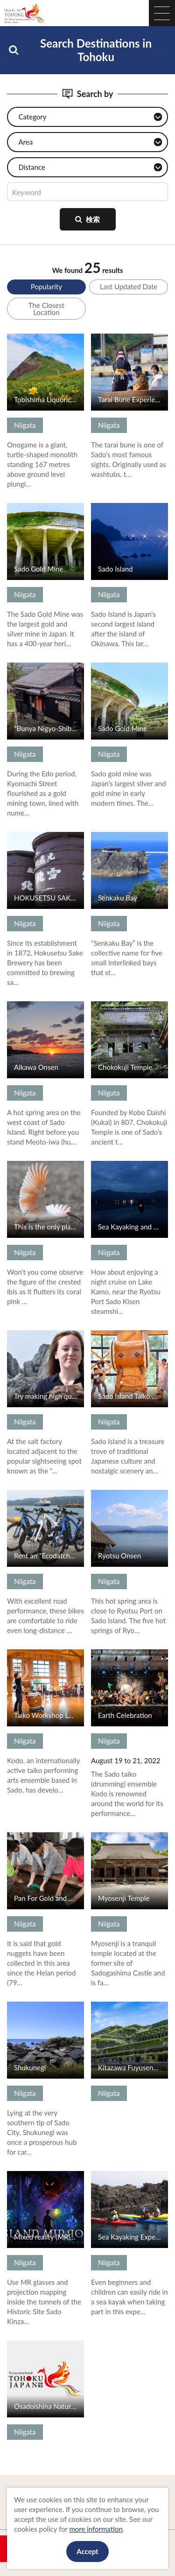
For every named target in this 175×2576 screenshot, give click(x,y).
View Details (26, 338)
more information (95, 2529)
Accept (87, 2551)
